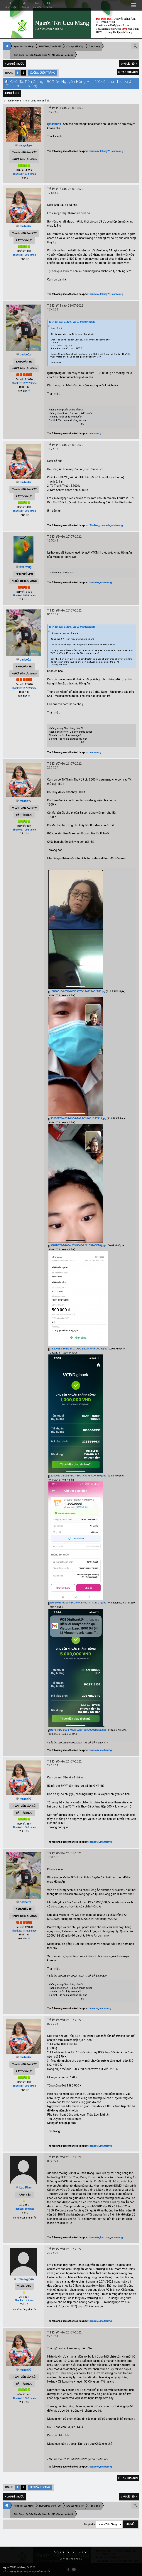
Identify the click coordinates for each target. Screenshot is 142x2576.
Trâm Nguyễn (25, 2279)
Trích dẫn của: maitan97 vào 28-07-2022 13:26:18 (72, 322)
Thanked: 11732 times (24, 383)
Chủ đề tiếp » (129, 63)
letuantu (93, 2008)
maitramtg (117, 151)
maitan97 (25, 226)
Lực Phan (25, 2187)
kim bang (105, 2237)
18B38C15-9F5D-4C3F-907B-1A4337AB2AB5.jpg (76, 991)
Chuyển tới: (89, 2525)
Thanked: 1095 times (24, 254)
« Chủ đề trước (14, 63)
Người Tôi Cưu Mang (14, 2567)
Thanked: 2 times (24, 2300)
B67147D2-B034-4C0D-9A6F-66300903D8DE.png (77, 1729)
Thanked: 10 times (24, 2208)
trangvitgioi (25, 145)
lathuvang (25, 567)
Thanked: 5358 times (24, 595)
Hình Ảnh (11, 93)
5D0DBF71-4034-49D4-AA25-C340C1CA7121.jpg (77, 1118)
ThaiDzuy (94, 525)
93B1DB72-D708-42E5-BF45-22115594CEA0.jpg (76, 1245)
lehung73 (105, 151)
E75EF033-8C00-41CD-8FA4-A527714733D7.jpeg (77, 1602)
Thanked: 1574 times (24, 173)
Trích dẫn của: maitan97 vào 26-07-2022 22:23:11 (72, 627)
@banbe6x (54, 124)
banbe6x (94, 151)
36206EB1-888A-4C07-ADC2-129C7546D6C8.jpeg (77, 1348)
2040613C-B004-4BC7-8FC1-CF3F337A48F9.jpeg (77, 1475)
